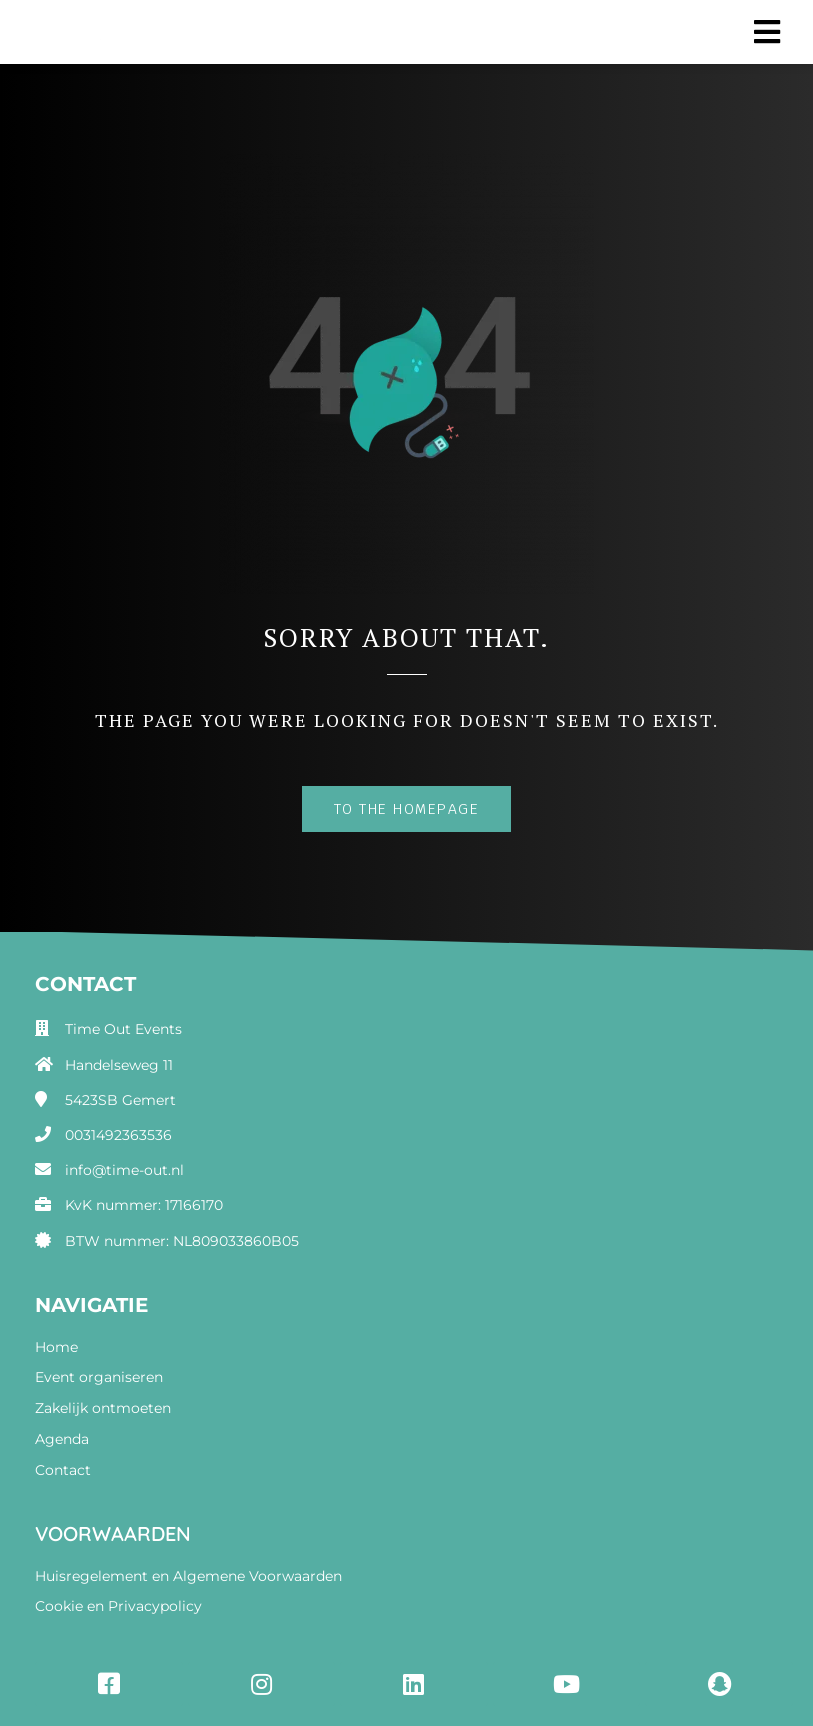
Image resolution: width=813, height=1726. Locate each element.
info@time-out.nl (124, 1170)
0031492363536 (118, 1135)
